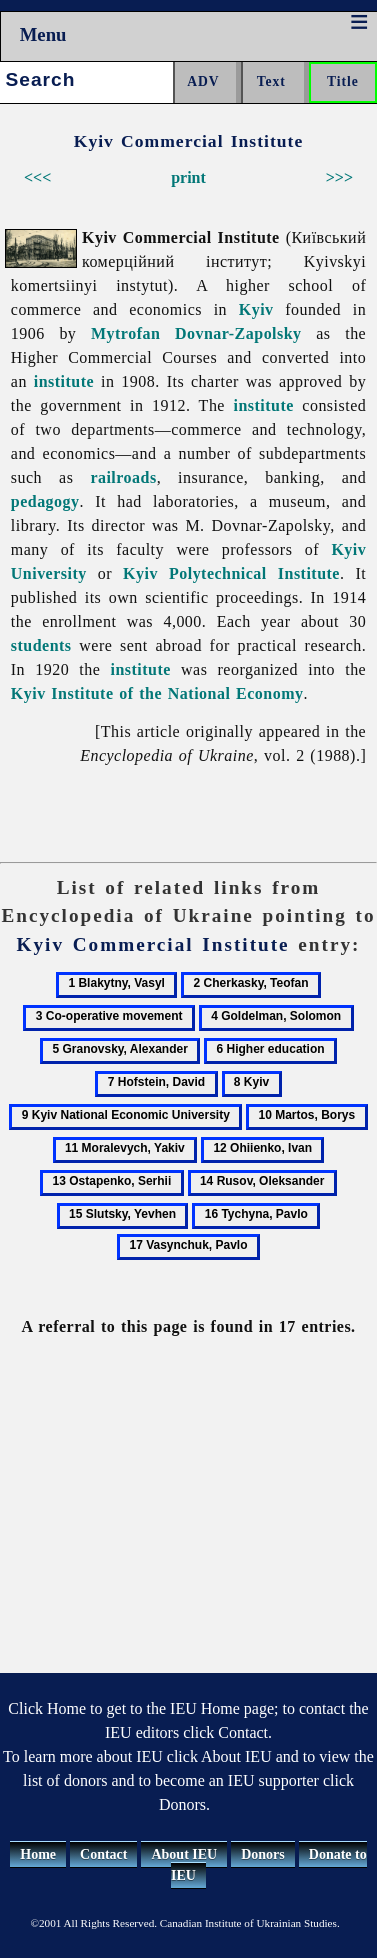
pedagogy (45, 501)
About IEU (184, 1854)
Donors (263, 1854)
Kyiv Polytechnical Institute (231, 573)
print (188, 177)
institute (64, 381)
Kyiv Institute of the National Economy (157, 693)
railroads (123, 477)
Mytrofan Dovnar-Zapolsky (196, 333)
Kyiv (256, 309)
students (41, 645)
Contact (103, 1854)
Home (38, 1854)
